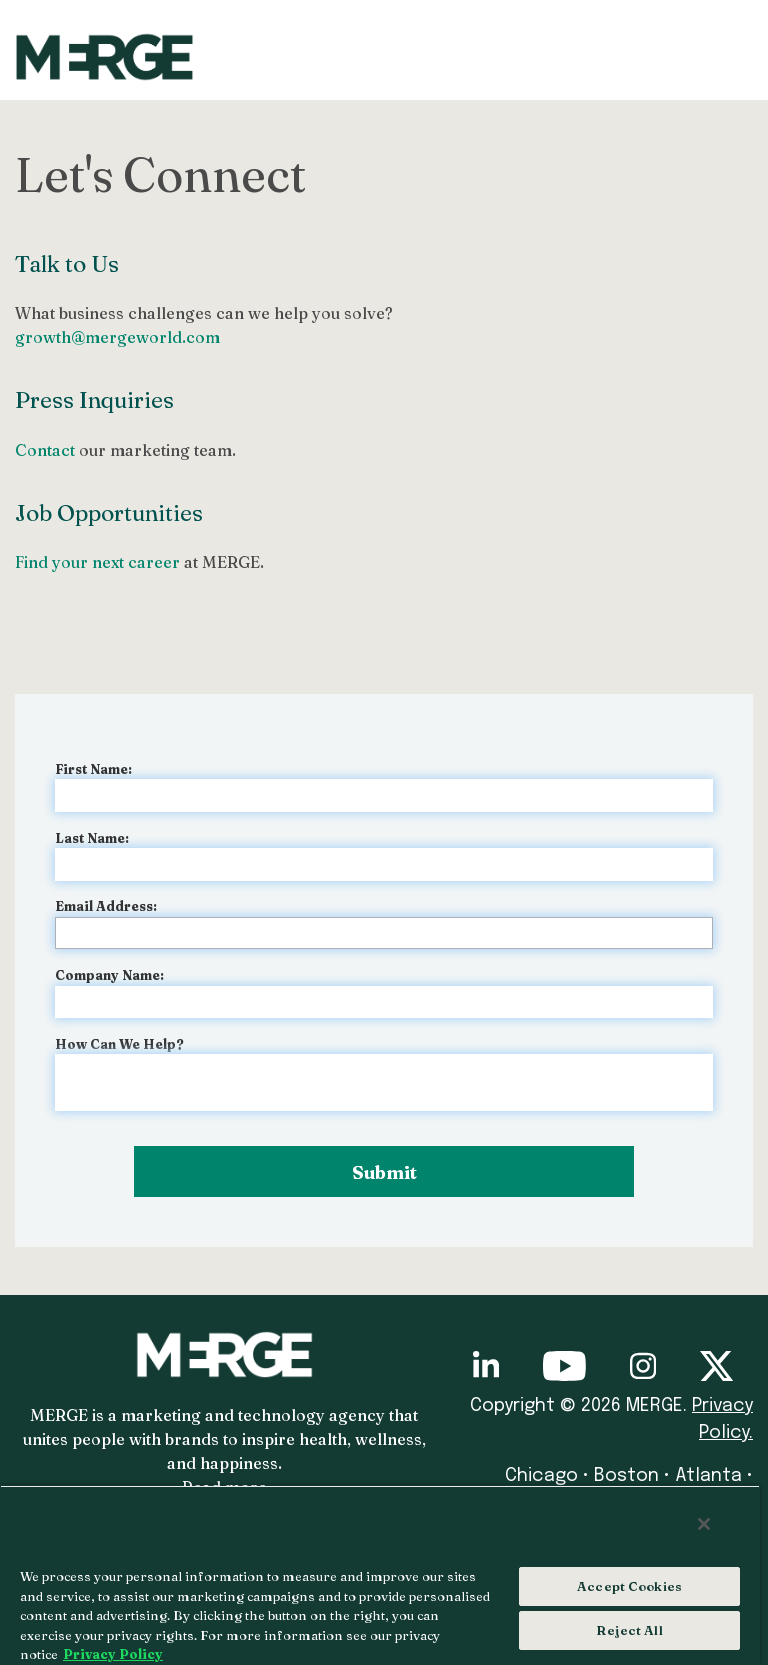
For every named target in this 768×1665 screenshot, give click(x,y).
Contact (45, 450)
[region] (380, 1575)
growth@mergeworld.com (117, 337)
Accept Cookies (629, 1586)
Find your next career (97, 562)
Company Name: (109, 975)
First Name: (93, 769)
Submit (384, 1172)
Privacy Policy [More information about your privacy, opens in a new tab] (113, 1654)
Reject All (629, 1630)
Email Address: (106, 906)
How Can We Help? (119, 1044)
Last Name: (92, 838)
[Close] (704, 1524)
